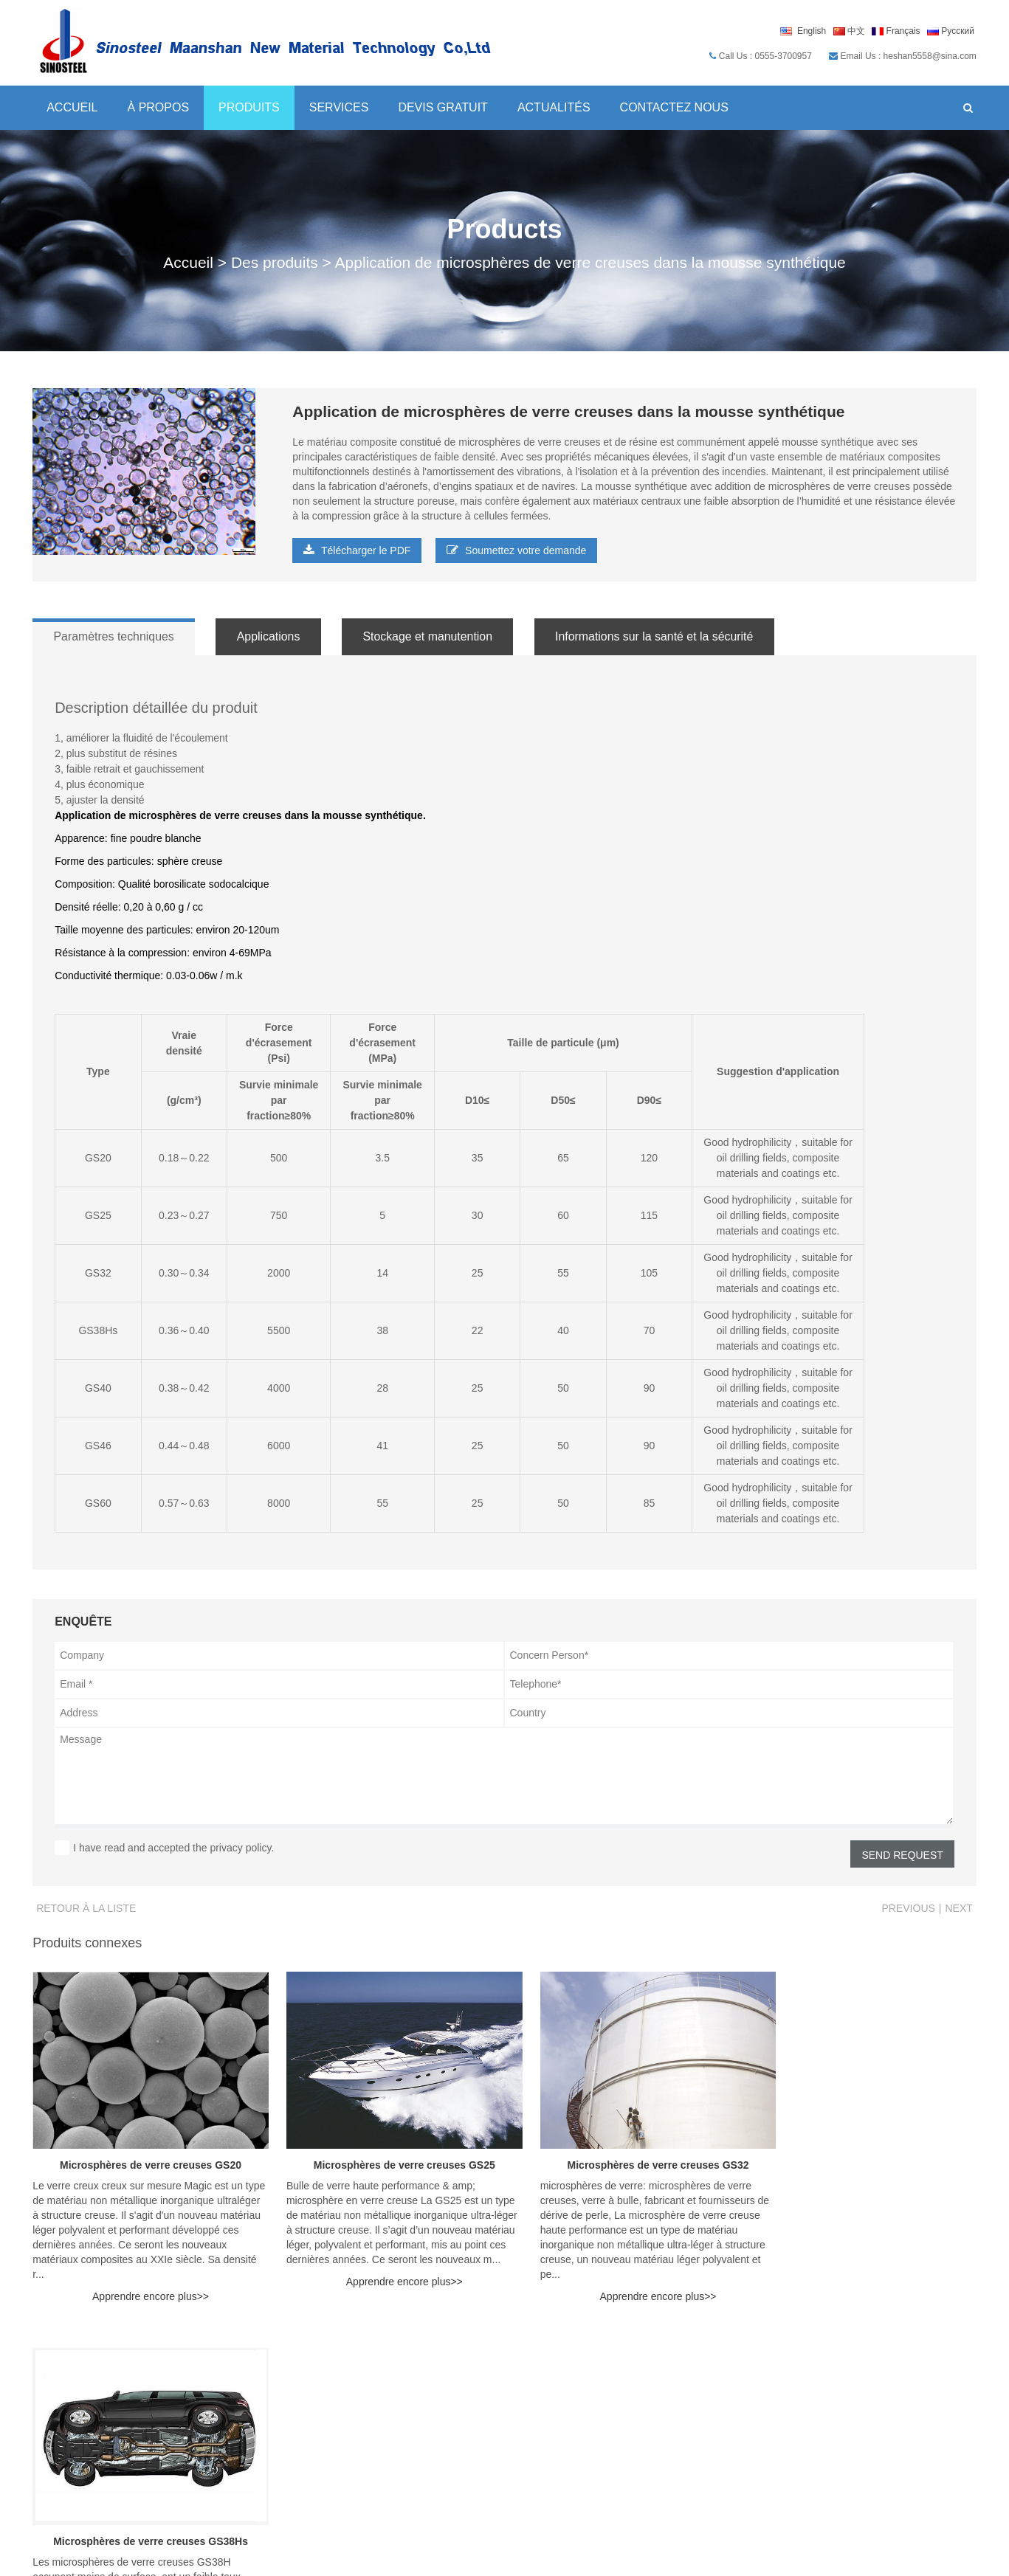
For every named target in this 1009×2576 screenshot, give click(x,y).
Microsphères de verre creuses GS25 (384, 2155)
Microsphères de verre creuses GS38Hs (865, 2155)
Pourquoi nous (868, 2401)
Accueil (72, 107)
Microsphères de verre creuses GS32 (625, 2155)
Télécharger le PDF (357, 550)
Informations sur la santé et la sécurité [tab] (668, 636)
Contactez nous (673, 107)
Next (959, 1908)
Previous (908, 1908)
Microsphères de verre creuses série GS (449, 2401)
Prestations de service (726, 2420)
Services (338, 107)
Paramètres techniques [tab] (115, 636)
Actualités (553, 107)
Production (859, 2439)
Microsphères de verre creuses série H (445, 2382)
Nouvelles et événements (411, 2452)
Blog (684, 2401)
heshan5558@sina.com (105, 2420)
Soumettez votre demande (516, 550)
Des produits (274, 262)
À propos (158, 107)
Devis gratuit (443, 107)
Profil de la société (880, 2382)
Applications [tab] (274, 636)
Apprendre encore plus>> (144, 2287)
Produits (248, 107)
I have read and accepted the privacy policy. (173, 1848)
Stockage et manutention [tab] (437, 636)
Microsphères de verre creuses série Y (445, 2420)
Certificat (854, 2420)
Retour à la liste (86, 1908)
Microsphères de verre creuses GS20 (144, 2155)
